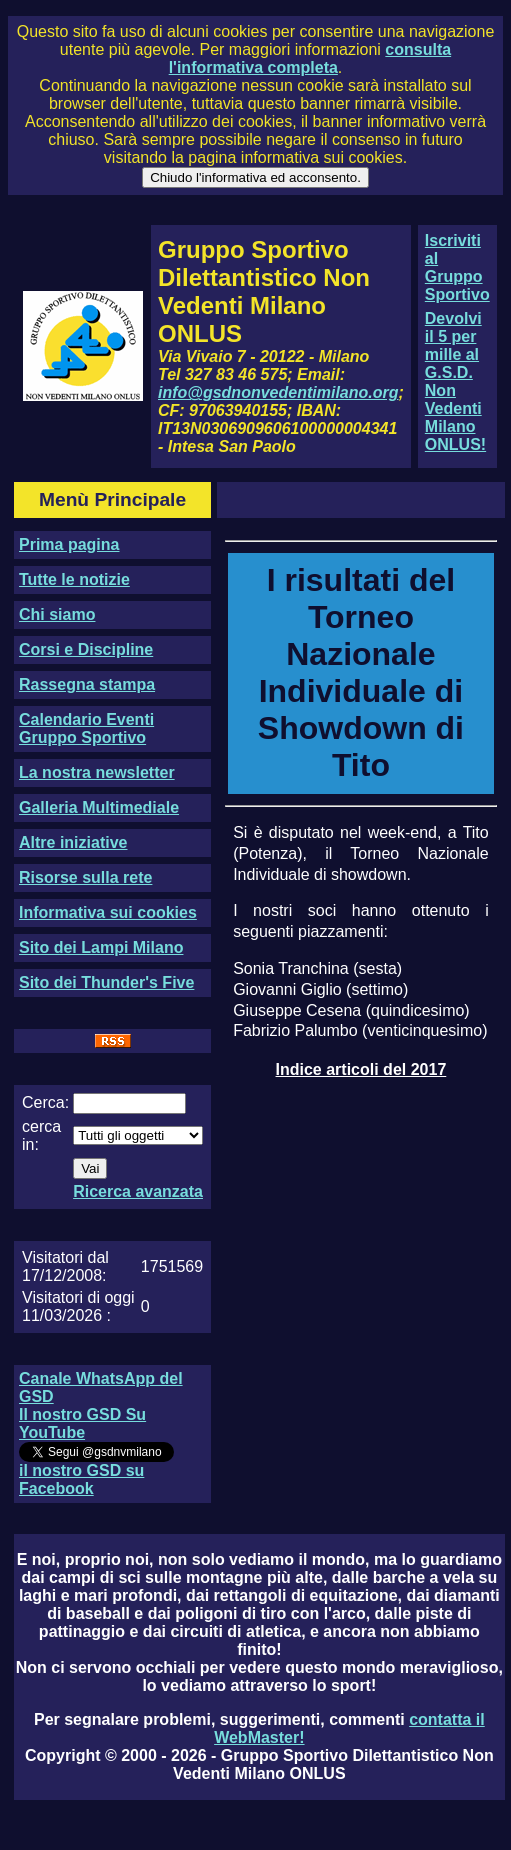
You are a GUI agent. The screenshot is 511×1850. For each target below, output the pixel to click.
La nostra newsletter (97, 772)
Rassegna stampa (87, 684)
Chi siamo (57, 614)
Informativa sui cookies (108, 912)
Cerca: (45, 1102)
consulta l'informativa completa (310, 58)
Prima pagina (69, 544)
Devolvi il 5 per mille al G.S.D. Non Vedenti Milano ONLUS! (455, 381)
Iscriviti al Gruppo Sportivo (457, 267)
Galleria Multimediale (99, 807)
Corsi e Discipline (86, 649)
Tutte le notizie (74, 579)
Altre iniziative (73, 842)
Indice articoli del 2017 (361, 1069)
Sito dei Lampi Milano (101, 947)
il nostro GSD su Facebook (81, 1479)
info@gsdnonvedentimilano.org (278, 392)
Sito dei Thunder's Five (106, 982)
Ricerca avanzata (138, 1191)
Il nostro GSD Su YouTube (82, 1423)
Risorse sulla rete (85, 877)
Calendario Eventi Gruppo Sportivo (86, 728)
